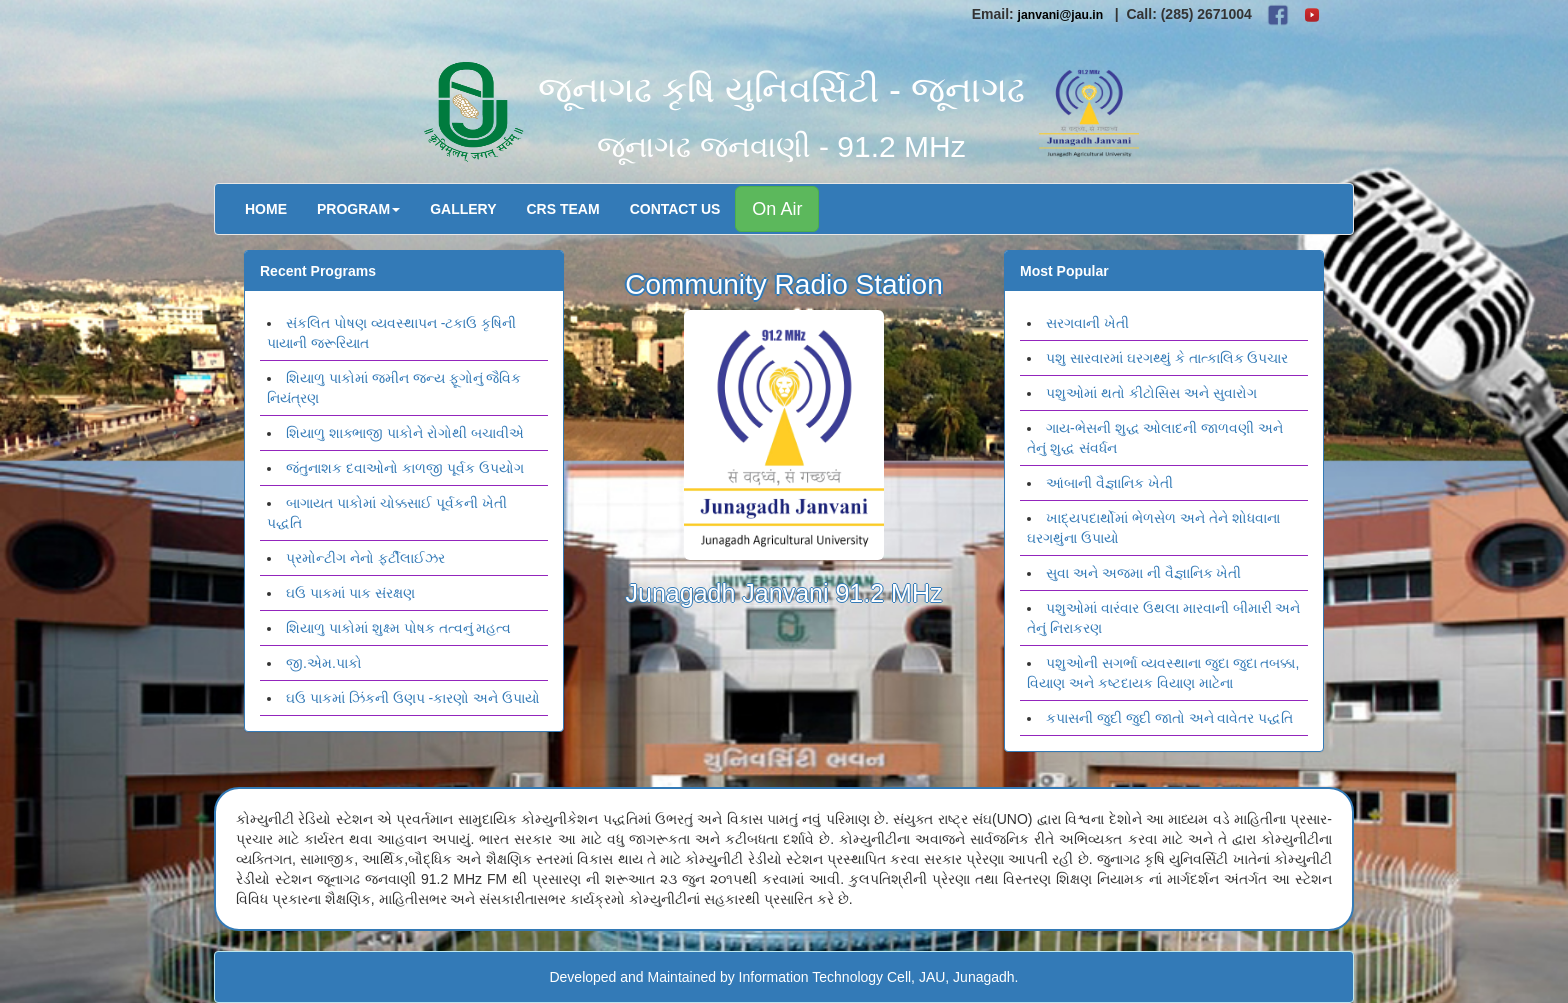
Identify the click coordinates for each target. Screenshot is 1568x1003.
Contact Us (675, 209)
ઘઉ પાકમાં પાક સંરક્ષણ (350, 593)
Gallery (463, 209)
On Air (777, 209)
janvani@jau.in (1061, 15)
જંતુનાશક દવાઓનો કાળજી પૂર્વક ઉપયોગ (405, 468)
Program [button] (358, 209)
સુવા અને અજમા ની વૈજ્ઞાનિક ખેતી (1143, 573)
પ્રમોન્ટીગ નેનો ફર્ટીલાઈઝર (365, 558)
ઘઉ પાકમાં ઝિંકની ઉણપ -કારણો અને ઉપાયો (413, 698)
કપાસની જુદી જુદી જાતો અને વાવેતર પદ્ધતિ (1169, 718)
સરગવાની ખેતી (1087, 323)
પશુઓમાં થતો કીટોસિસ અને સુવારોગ (1151, 393)
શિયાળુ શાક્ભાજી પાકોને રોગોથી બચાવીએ (405, 433)
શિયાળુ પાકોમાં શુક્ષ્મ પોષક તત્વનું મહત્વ (398, 628)
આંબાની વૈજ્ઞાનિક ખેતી (1109, 483)
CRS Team (563, 209)
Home (266, 209)
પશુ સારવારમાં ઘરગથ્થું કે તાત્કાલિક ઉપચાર (1167, 358)
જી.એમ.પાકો (324, 663)
